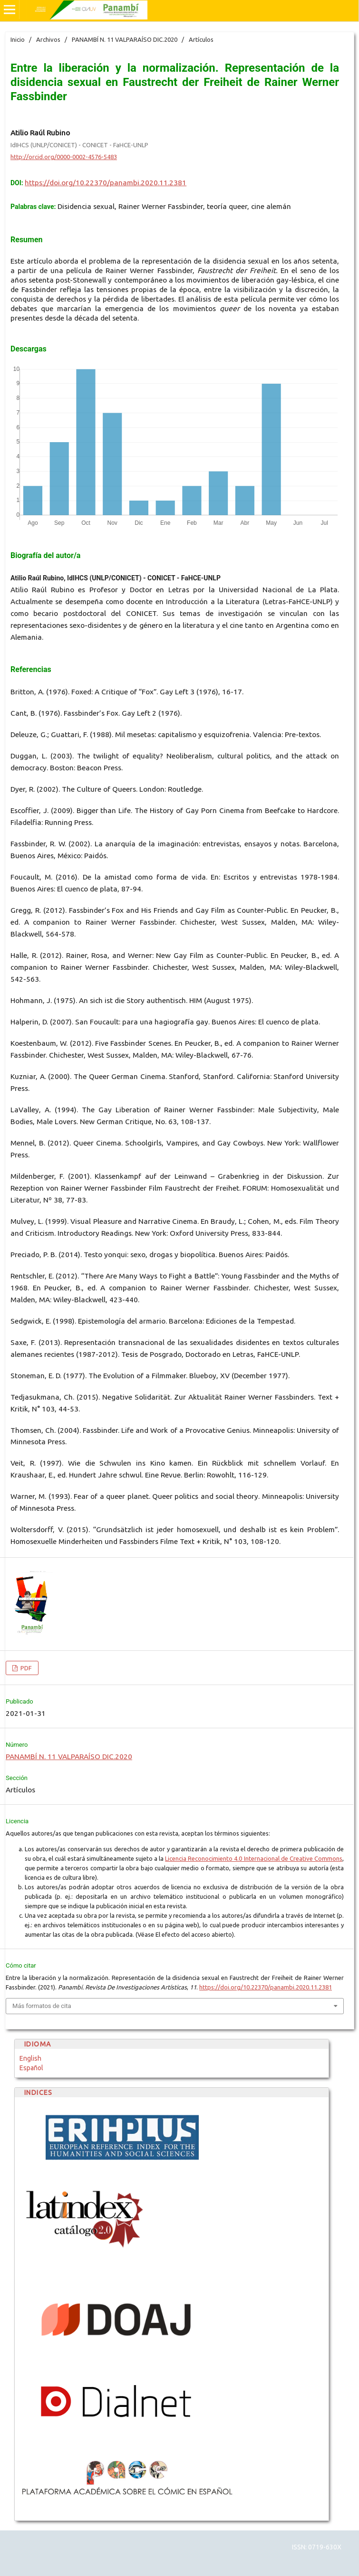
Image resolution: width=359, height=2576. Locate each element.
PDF (25, 1668)
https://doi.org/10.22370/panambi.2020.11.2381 (105, 183)
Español (31, 2068)
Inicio (17, 39)
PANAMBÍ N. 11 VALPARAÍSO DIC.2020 (124, 39)
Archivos (48, 39)
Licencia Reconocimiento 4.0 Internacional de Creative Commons (253, 1858)
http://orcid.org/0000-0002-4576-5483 (63, 156)
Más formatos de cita (41, 2005)
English (30, 2058)
